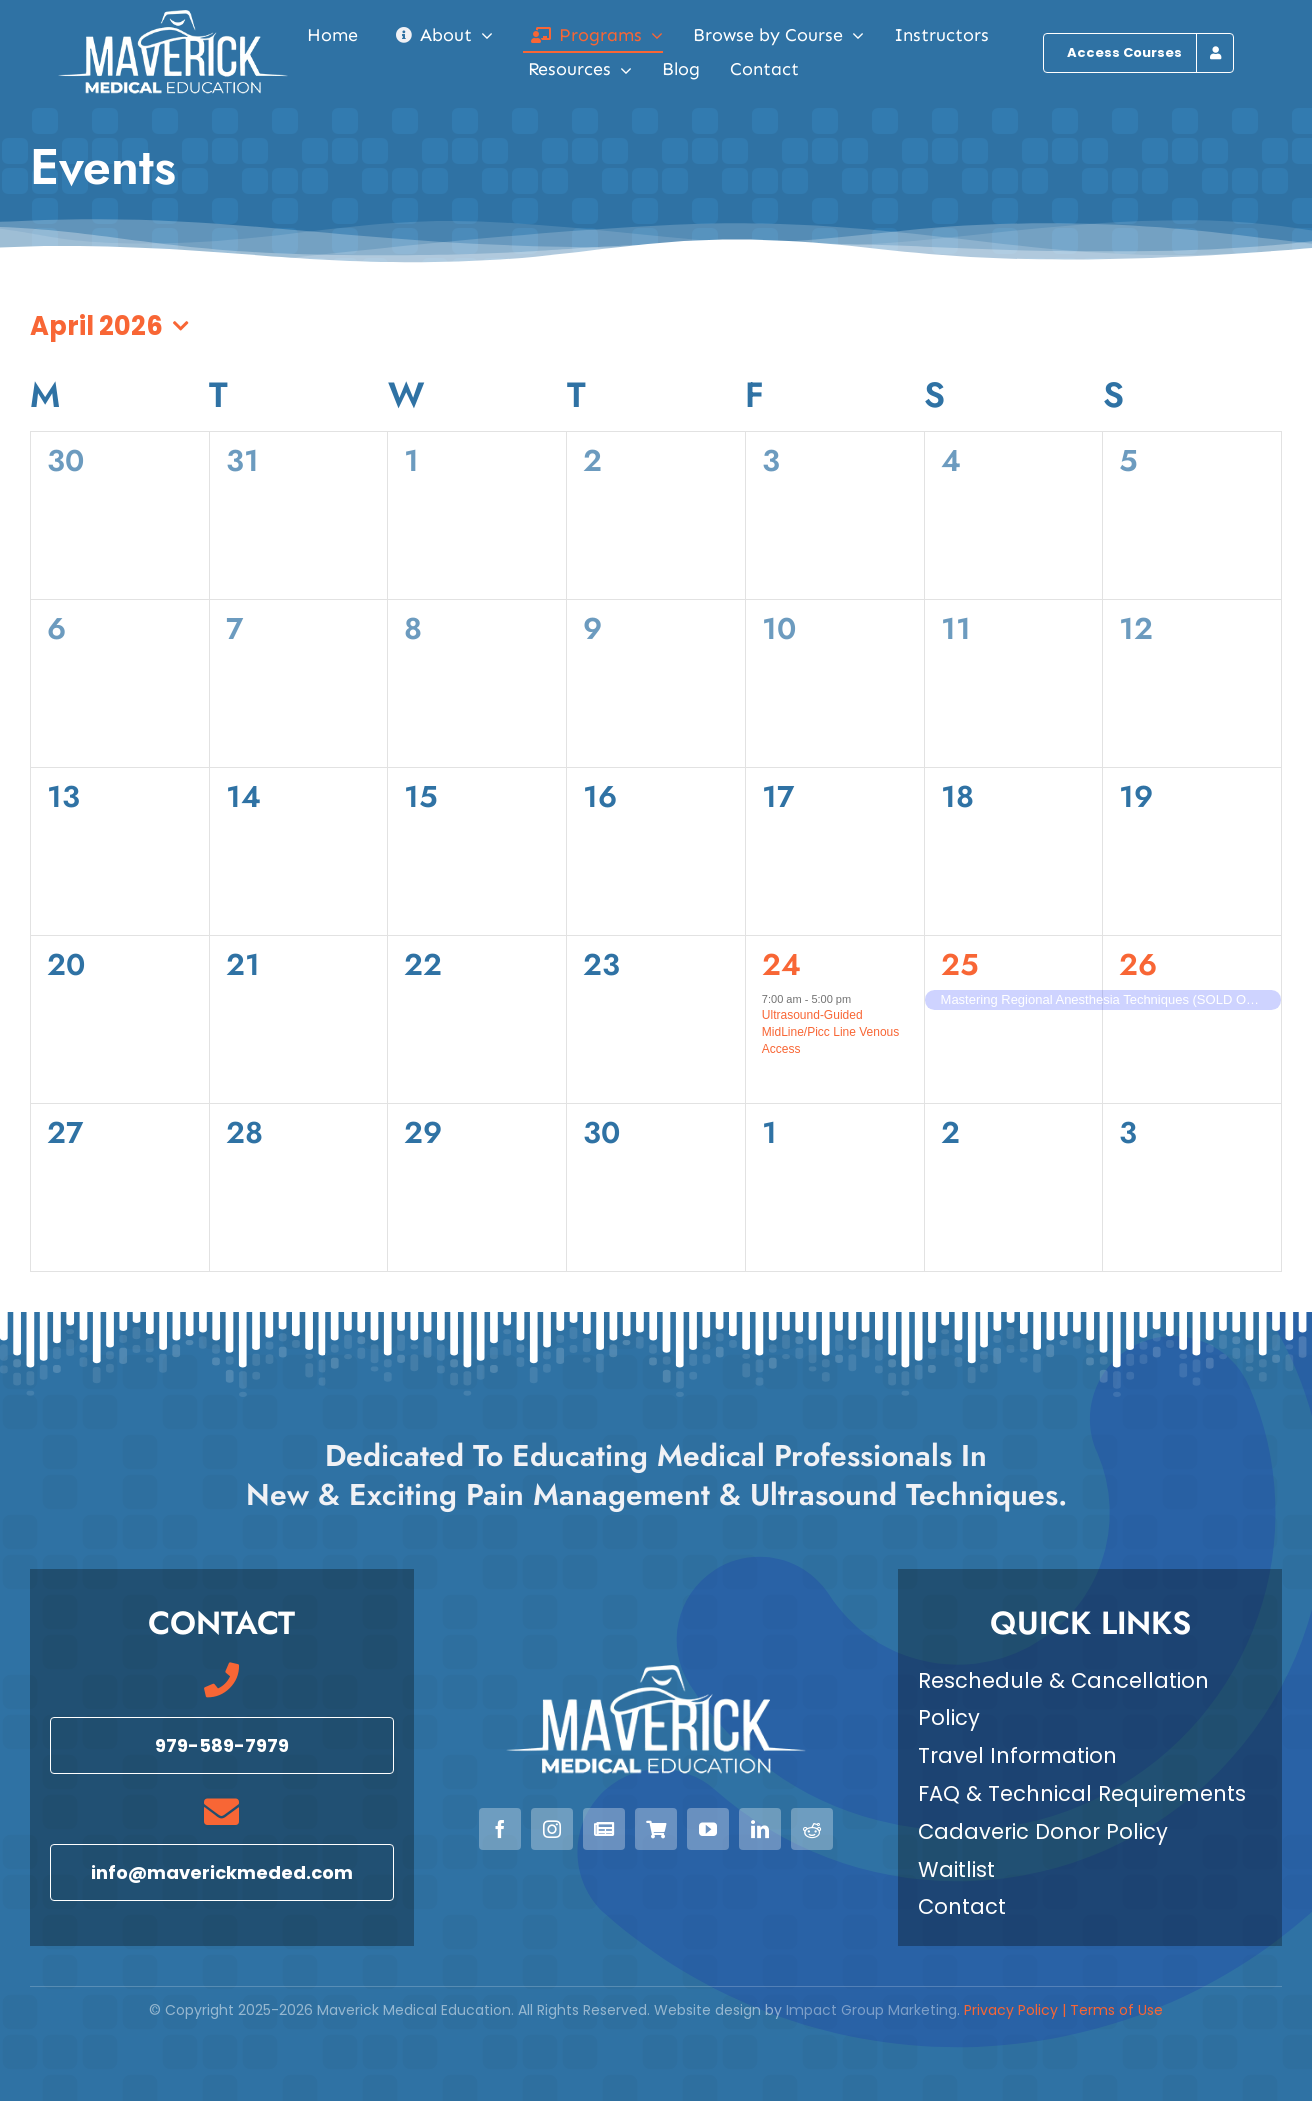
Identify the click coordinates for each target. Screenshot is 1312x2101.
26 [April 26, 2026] (1138, 964)
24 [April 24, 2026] (781, 964)
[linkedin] (760, 1829)
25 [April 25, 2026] (960, 964)
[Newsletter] (604, 1829)
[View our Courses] (656, 1829)
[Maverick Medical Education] (173, 17)
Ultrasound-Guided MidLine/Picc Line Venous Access (830, 1032)
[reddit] (812, 1829)
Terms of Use (1116, 2011)
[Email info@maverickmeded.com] (222, 1872)
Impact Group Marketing (871, 2011)
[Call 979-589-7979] (222, 1745)
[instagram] (552, 1829)
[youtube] (708, 1829)
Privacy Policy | (1017, 2011)
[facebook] (500, 1829)
